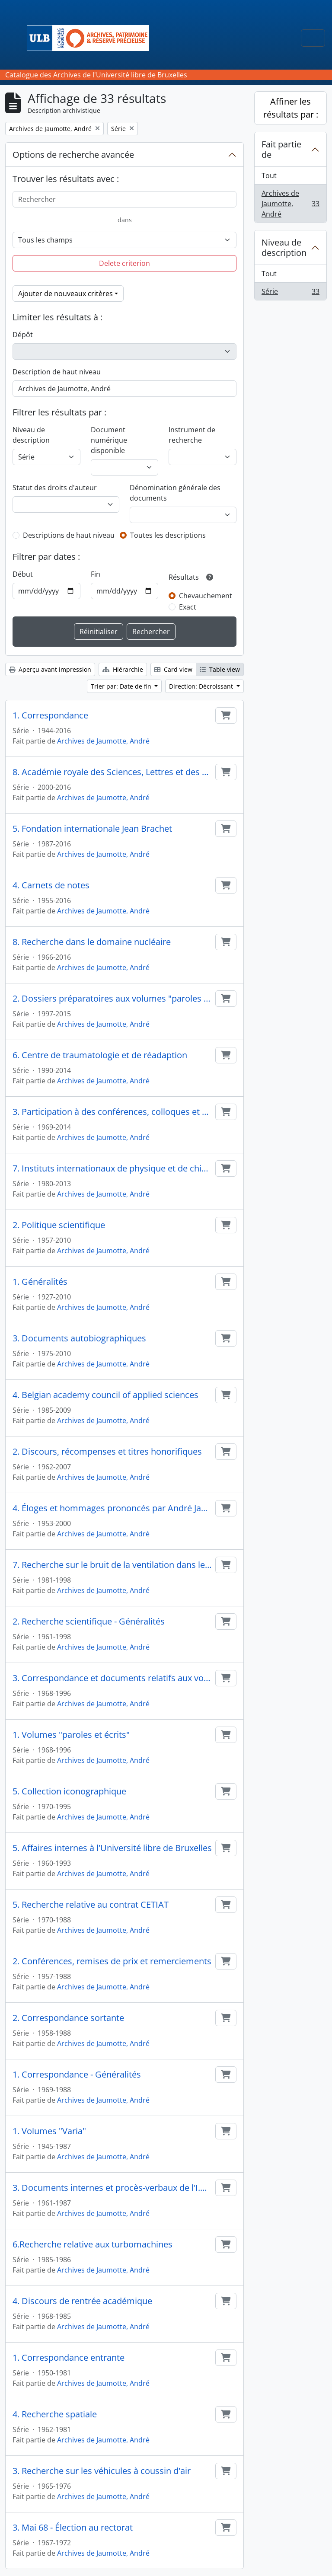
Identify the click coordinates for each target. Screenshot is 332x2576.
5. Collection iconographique (69, 1791)
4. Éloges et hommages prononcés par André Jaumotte (112, 1508)
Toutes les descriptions (168, 535)
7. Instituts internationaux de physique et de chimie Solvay (112, 1168)
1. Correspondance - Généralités (77, 2074)
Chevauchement (205, 595)
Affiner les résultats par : (290, 108)
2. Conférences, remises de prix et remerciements (112, 1961)
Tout (269, 175)
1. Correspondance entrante (68, 2358)
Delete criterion (124, 263)
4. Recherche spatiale (55, 2414)
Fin (95, 574)
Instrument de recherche (192, 435)
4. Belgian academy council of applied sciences (105, 1395)
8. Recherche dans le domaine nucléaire (92, 942)
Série (290, 293)
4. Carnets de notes (51, 885)
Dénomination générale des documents (175, 493)
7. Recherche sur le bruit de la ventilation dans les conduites (112, 1565)
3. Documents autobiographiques (79, 1338)
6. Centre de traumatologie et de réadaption (100, 1055)
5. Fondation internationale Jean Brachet (92, 829)
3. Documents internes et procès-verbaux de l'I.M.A (112, 2188)
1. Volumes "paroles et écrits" (71, 1735)
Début (23, 574)
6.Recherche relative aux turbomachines (92, 2244)
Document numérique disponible (109, 440)
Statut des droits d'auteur (55, 487)
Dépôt (23, 334)
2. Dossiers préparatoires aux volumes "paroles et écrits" (112, 998)
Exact (187, 607)
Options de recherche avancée (73, 154)
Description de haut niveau (57, 372)
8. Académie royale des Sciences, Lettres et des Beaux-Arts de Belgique (112, 772)
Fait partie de (281, 149)
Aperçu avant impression (50, 669)
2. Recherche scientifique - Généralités (89, 1621)
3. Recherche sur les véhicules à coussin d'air (102, 2471)
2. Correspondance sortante (68, 2018)
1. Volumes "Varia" (49, 2131)
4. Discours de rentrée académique (82, 2301)
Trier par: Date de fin (122, 686)
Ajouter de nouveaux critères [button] (65, 293)
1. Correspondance (50, 715)
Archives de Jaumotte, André (103, 741)
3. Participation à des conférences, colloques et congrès (112, 1112)
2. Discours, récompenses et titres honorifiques (107, 1451)
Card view (173, 669)
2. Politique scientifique (59, 1225)
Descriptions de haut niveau (69, 535)
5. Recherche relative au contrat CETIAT (91, 1904)
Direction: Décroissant (202, 686)
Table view (220, 669)
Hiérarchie (122, 669)
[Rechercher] (124, 199)
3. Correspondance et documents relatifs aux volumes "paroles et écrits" (112, 1678)
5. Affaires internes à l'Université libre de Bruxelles (112, 1848)
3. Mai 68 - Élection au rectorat (73, 2527)
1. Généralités (40, 1282)
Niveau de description (31, 435)
